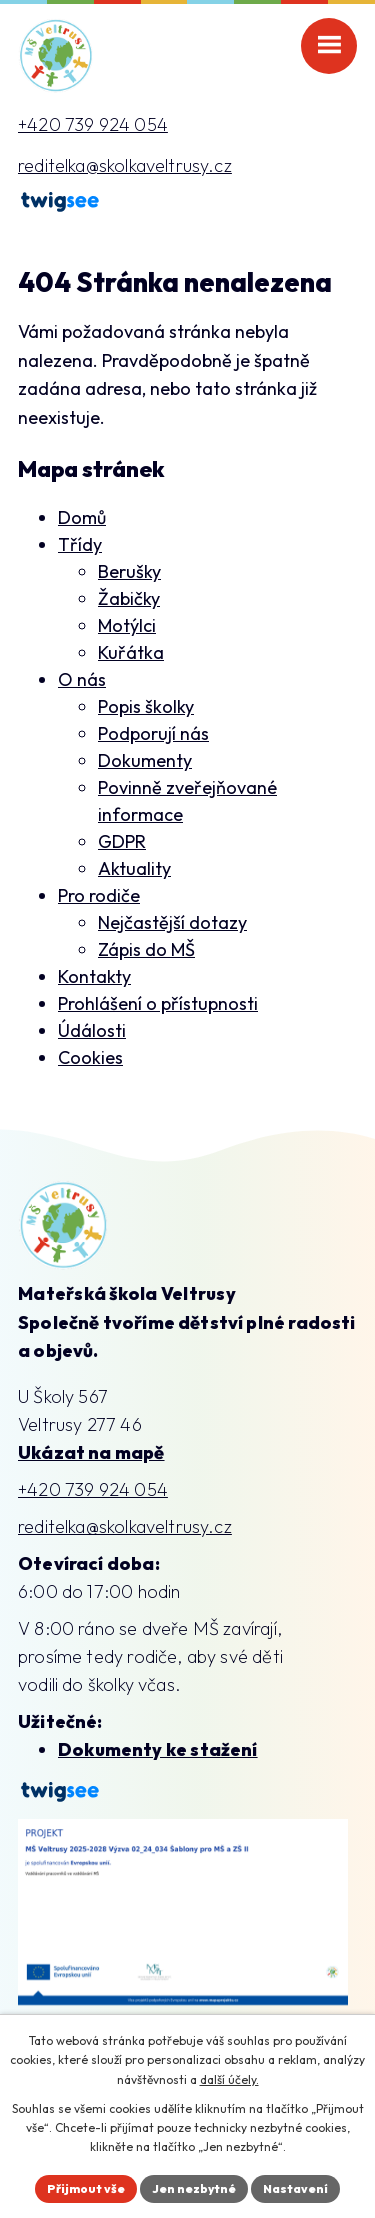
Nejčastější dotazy (172, 922)
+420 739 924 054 (93, 124)
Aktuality (134, 868)
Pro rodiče (99, 895)
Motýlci (127, 625)
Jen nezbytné (194, 2188)
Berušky (129, 571)
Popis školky (146, 706)
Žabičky (129, 598)
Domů (82, 517)
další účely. (229, 2079)
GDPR (122, 841)
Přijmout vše (86, 2188)
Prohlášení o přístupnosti (158, 1003)
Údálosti (92, 1030)
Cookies (90, 1057)
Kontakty (94, 976)
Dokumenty (145, 760)
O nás (82, 679)
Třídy (80, 544)
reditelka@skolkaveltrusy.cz (125, 165)
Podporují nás (153, 733)
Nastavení (295, 2188)
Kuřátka (131, 652)
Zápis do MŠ (146, 949)
